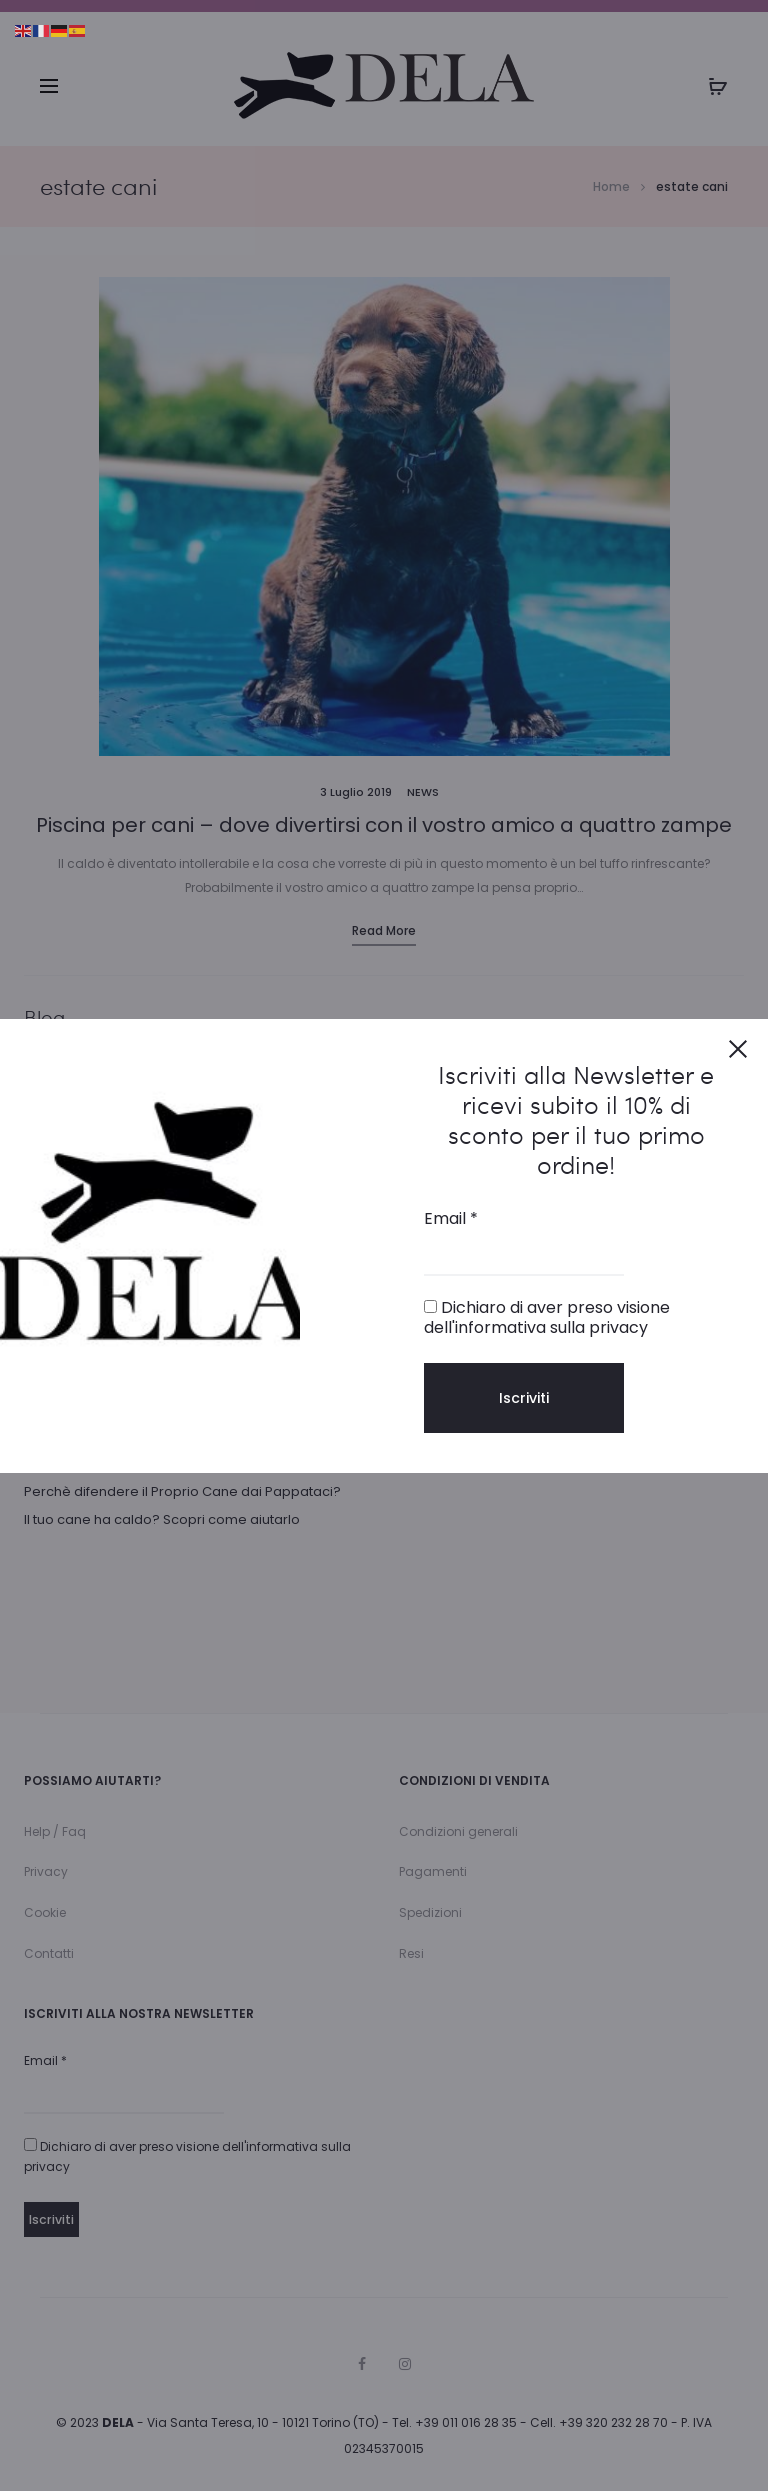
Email (451, 1219)
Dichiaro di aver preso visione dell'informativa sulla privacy (547, 1317)
